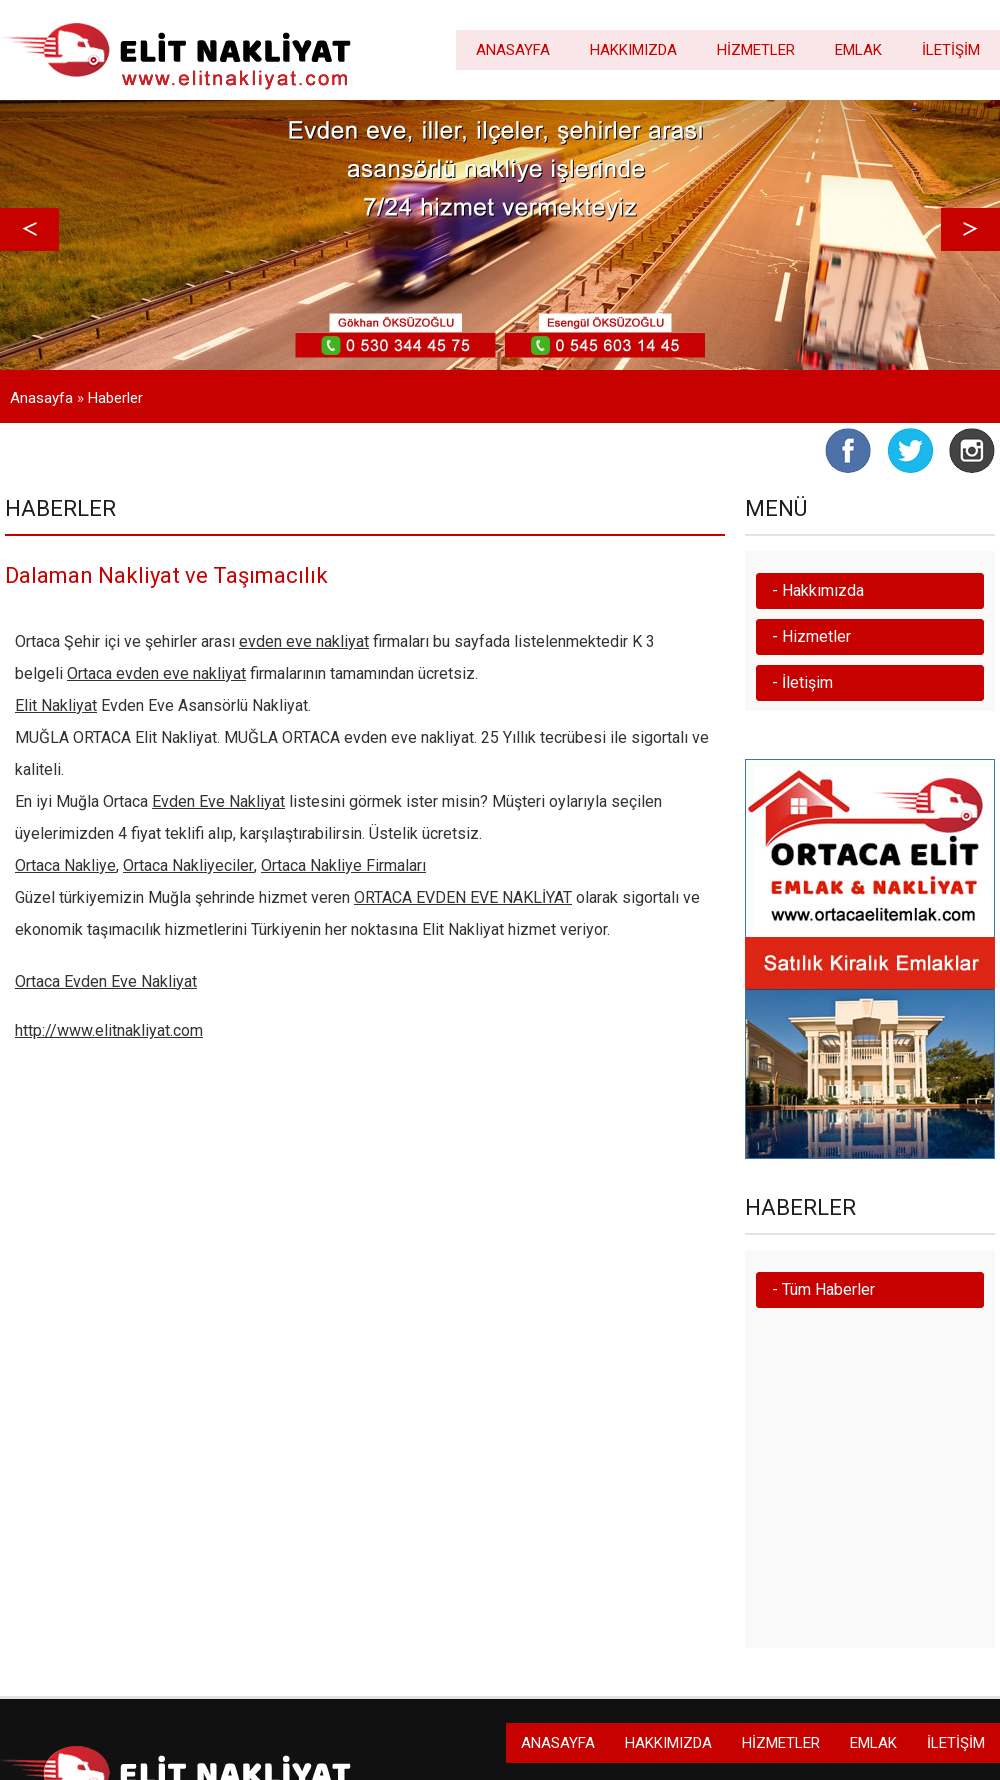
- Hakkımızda (818, 590)
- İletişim (802, 682)
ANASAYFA (513, 50)
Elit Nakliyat (56, 705)
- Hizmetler (811, 636)
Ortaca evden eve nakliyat (156, 673)
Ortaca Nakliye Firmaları (343, 865)
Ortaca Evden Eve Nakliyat (106, 981)
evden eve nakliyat (304, 641)
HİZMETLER (756, 50)
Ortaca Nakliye (65, 865)
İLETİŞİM (951, 50)
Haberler (115, 398)
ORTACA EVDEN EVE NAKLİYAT (463, 897)
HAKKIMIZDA (633, 50)
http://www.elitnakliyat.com (109, 1030)
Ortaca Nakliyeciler (188, 865)
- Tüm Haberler (823, 1289)
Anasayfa (41, 398)
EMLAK (858, 50)
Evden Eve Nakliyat (218, 801)
